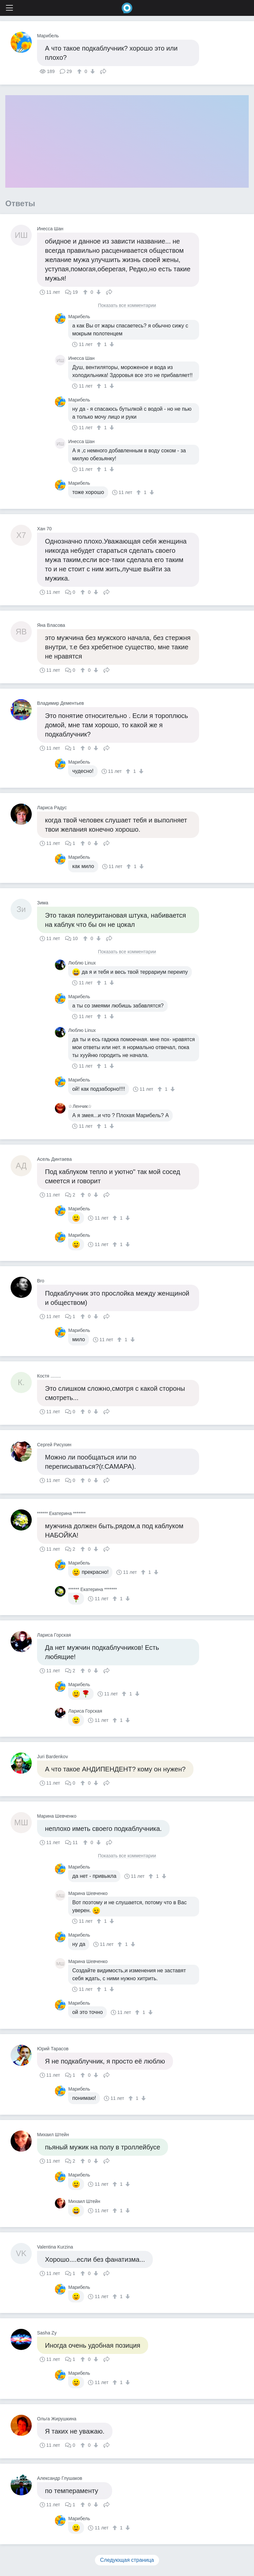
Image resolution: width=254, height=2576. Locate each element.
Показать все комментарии (127, 305)
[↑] (80, 71)
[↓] (92, 71)
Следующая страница (127, 2560)
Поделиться (103, 70)
